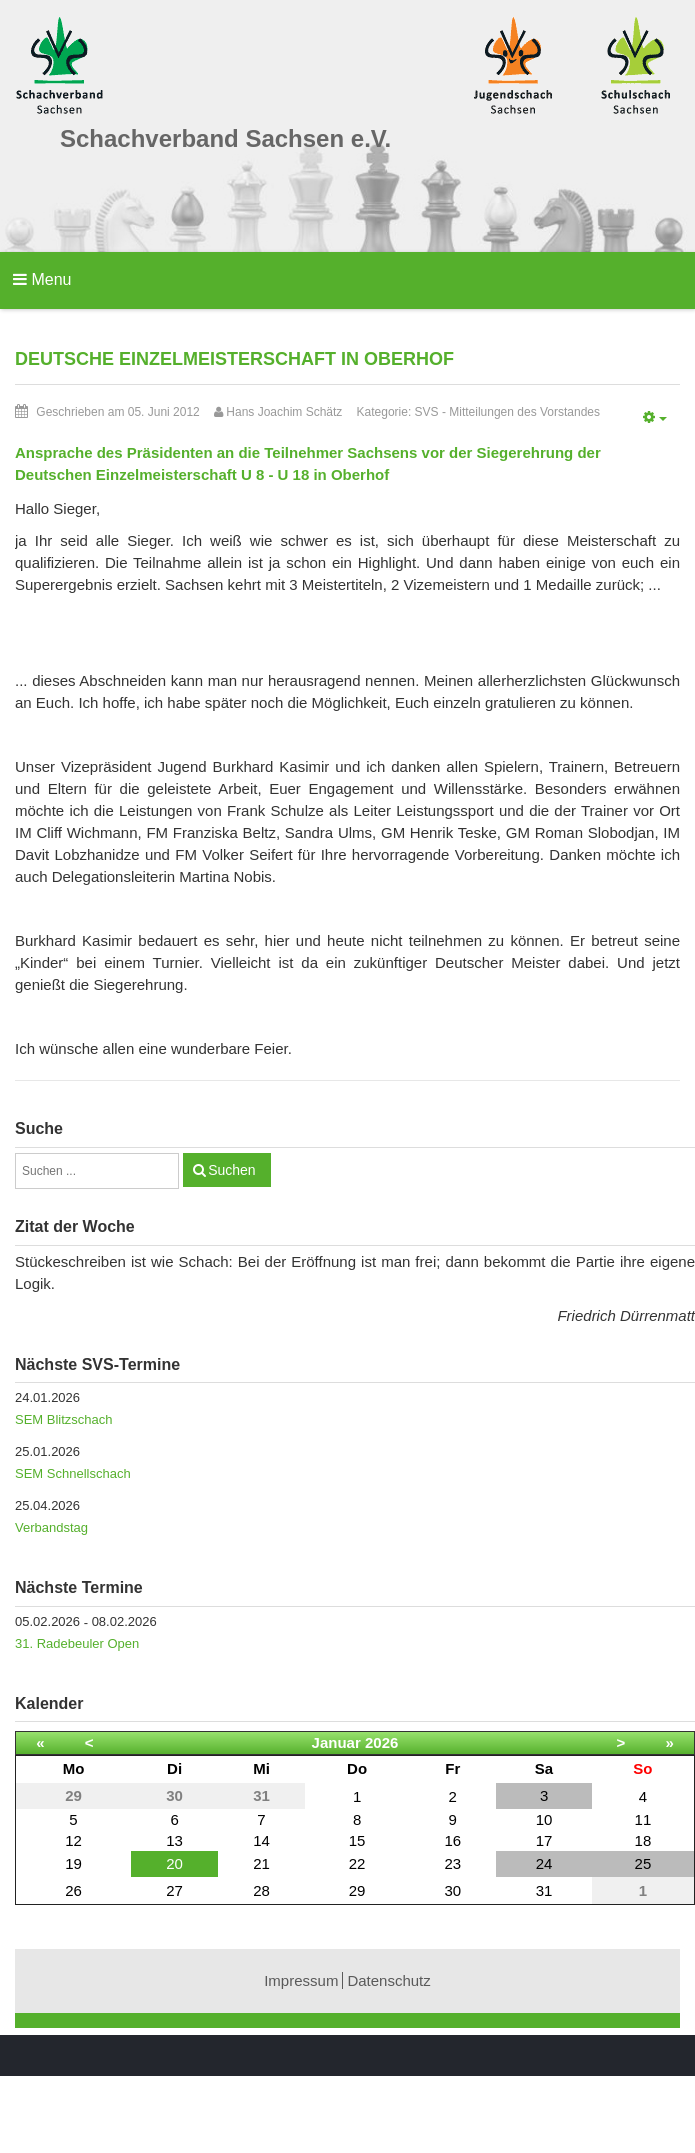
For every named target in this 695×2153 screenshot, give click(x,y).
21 (261, 1863)
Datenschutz (388, 1980)
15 (357, 1840)
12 (73, 1840)
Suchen (231, 1170)
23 (452, 1863)
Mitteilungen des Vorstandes (524, 412)
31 (544, 1890)
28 (261, 1890)
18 (643, 1840)
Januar (336, 1742)
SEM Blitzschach (64, 1419)
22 (357, 1863)
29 (357, 1890)
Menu (42, 279)
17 (544, 1840)
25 (643, 1863)
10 (544, 1819)
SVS (427, 412)
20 (174, 1863)
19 (73, 1863)
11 (643, 1819)
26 (73, 1890)
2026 (381, 1742)
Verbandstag (51, 1527)
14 (261, 1840)
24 (544, 1863)
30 (452, 1890)
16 (452, 1840)
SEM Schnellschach (73, 1473)
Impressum (301, 1980)
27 (174, 1890)
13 (174, 1840)
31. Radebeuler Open (77, 1643)
